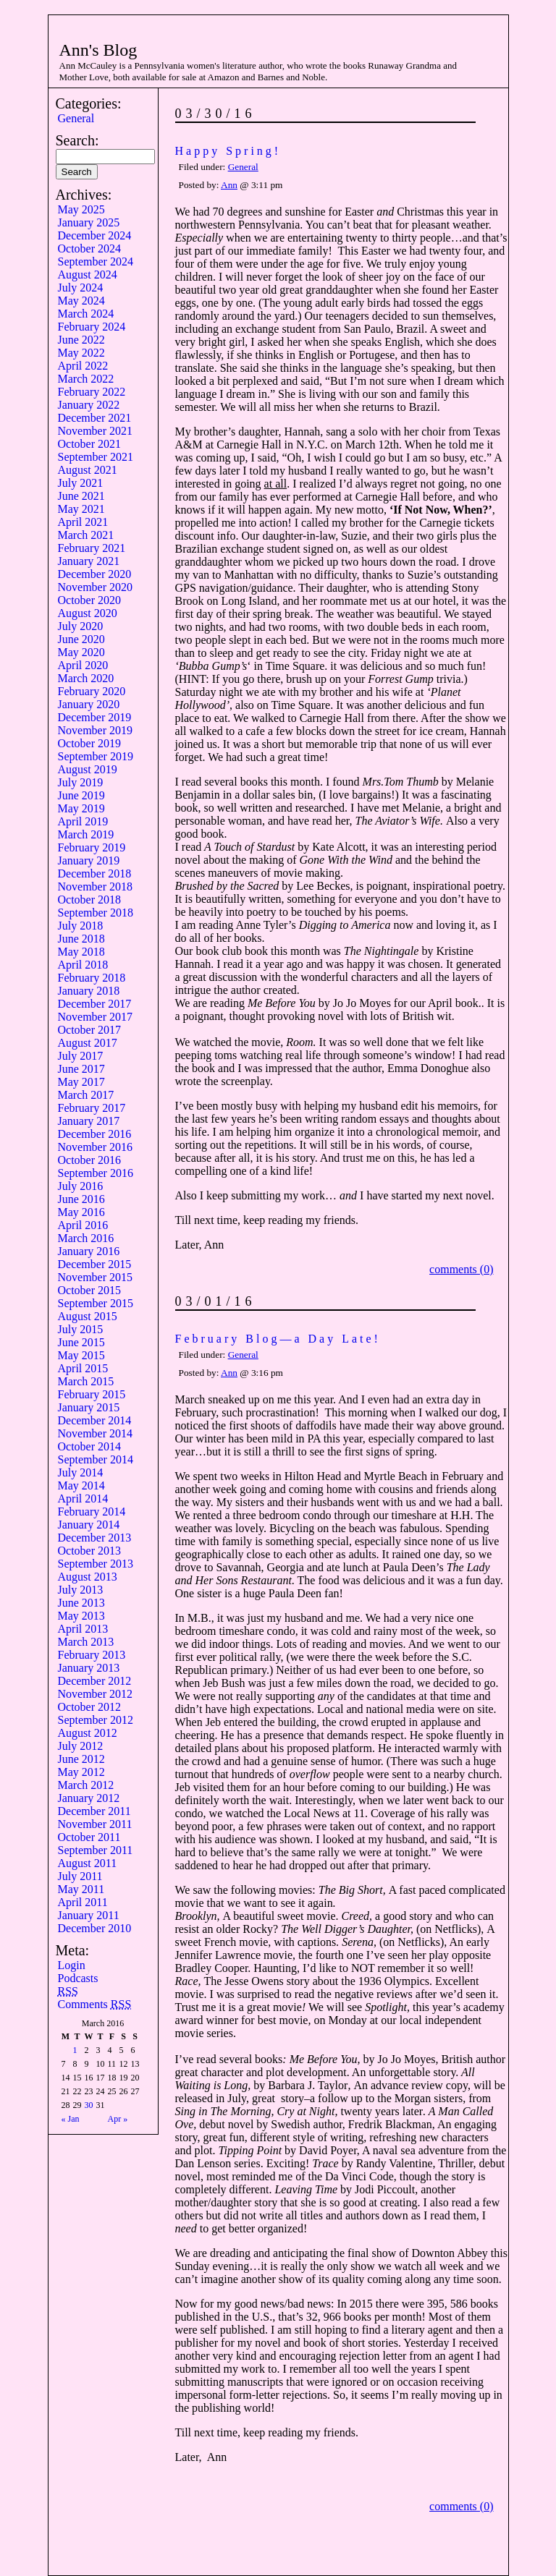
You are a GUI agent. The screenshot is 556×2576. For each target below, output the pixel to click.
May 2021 (81, 509)
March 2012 (86, 1785)
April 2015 (83, 1368)
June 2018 (81, 938)
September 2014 (95, 1459)
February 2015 (92, 1394)
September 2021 (95, 457)
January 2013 (89, 1668)
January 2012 (89, 1798)
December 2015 (95, 1264)
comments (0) (461, 1269)
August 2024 (87, 274)
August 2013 (87, 1576)
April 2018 (83, 964)
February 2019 (92, 847)
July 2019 (81, 782)
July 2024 (81, 287)
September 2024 (95, 261)
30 (89, 2105)
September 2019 (95, 756)
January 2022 (89, 405)
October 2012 (90, 1707)
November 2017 (95, 1017)
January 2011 (88, 1915)
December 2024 (95, 235)
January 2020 (89, 704)
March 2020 (86, 678)
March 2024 (86, 313)
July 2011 (80, 1876)
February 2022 (92, 392)
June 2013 (81, 1603)
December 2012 (95, 1681)
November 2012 (95, 1694)
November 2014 (95, 1433)
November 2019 (95, 730)
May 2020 (81, 652)
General (76, 118)
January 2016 (89, 1251)
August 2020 (87, 613)
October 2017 (90, 1030)
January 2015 (89, 1407)
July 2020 (81, 626)
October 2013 (90, 1550)
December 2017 (95, 1004)
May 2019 (81, 808)
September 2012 (95, 1720)
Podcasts (78, 1978)
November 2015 (95, 1277)
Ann (229, 184)
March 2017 (86, 1095)
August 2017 (87, 1043)
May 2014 (81, 1485)
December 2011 (94, 1811)
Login (71, 1965)
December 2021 (95, 418)
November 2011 (95, 1824)
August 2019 (87, 769)
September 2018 (95, 912)
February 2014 (92, 1511)
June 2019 (81, 795)
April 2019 (83, 821)
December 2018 (95, 873)
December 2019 (95, 717)
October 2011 (89, 1837)
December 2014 (95, 1420)
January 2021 (89, 561)
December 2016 (95, 1134)
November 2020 (95, 587)
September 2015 (95, 1303)
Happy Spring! (228, 151)
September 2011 (95, 1850)
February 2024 (92, 326)
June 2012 (81, 1759)
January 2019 (89, 860)
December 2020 (95, 574)
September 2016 (95, 1173)
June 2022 (81, 339)
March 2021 (86, 535)
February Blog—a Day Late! (278, 1338)
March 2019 (86, 834)
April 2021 (83, 522)
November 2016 (95, 1147)
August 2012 (87, 1733)
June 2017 (81, 1069)
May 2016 (81, 1212)
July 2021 (81, 483)
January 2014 (89, 1524)
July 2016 (81, 1186)
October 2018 (90, 899)
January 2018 (89, 991)
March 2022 (86, 379)
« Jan (71, 2119)
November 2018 (95, 886)
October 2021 (90, 444)
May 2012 (81, 1772)
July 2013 (81, 1590)
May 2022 (81, 353)
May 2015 (81, 1355)
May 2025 (81, 209)
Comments (95, 2004)
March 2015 (86, 1381)
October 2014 (90, 1446)
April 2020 (83, 665)
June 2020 (81, 639)
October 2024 (90, 248)
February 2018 (92, 978)
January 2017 (89, 1121)
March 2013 (86, 1642)
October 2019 (90, 743)
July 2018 (81, 925)
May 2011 (81, 1889)
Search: (77, 140)
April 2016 (83, 1225)
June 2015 (81, 1342)
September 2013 (95, 1563)
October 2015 (90, 1290)
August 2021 (87, 470)
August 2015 (87, 1316)
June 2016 (81, 1199)
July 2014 (81, 1472)
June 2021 (81, 496)
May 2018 (81, 951)
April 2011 (83, 1902)
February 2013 (92, 1655)
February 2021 (92, 548)
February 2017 (92, 1108)
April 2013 (83, 1629)
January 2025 (89, 222)
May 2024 (81, 300)
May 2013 (81, 1616)
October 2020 (90, 600)
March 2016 (86, 1238)
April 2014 (83, 1498)
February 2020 (92, 691)
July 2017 (81, 1056)
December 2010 (95, 1928)
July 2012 (81, 1746)
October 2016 (90, 1160)
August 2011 (87, 1863)
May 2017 (81, 1082)
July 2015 (81, 1329)
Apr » (118, 2119)
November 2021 (95, 431)
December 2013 (95, 1537)
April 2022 (83, 366)
